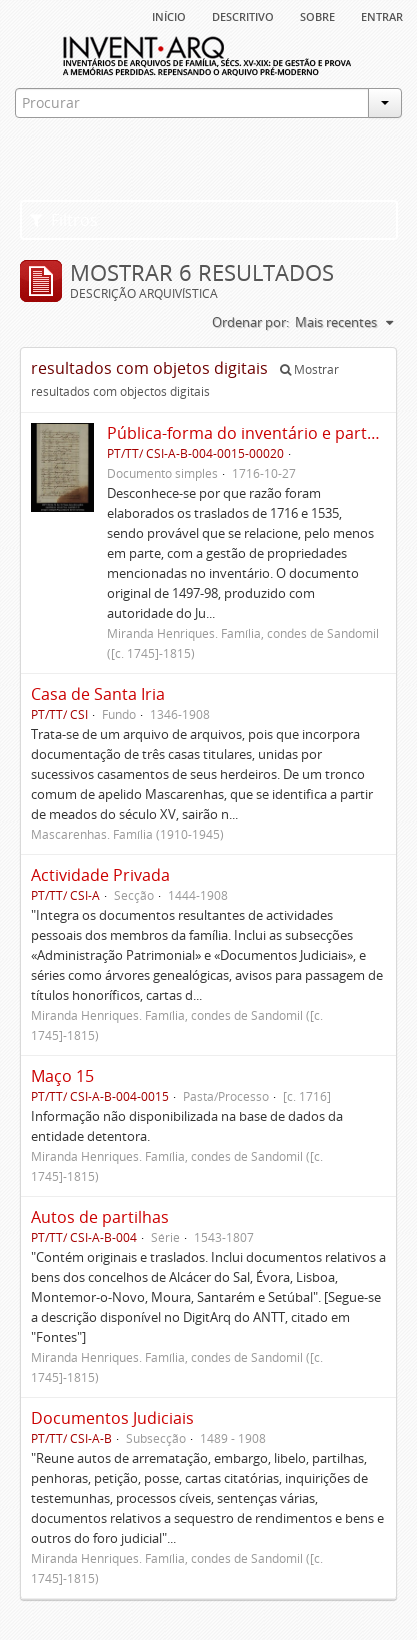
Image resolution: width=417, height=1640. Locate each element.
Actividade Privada (100, 875)
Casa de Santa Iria (98, 694)
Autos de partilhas (100, 1217)
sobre (317, 15)
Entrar (382, 15)
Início (169, 15)
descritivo (243, 15)
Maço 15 (62, 1076)
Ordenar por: (250, 322)
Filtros (64, 220)
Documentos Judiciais (112, 1418)
